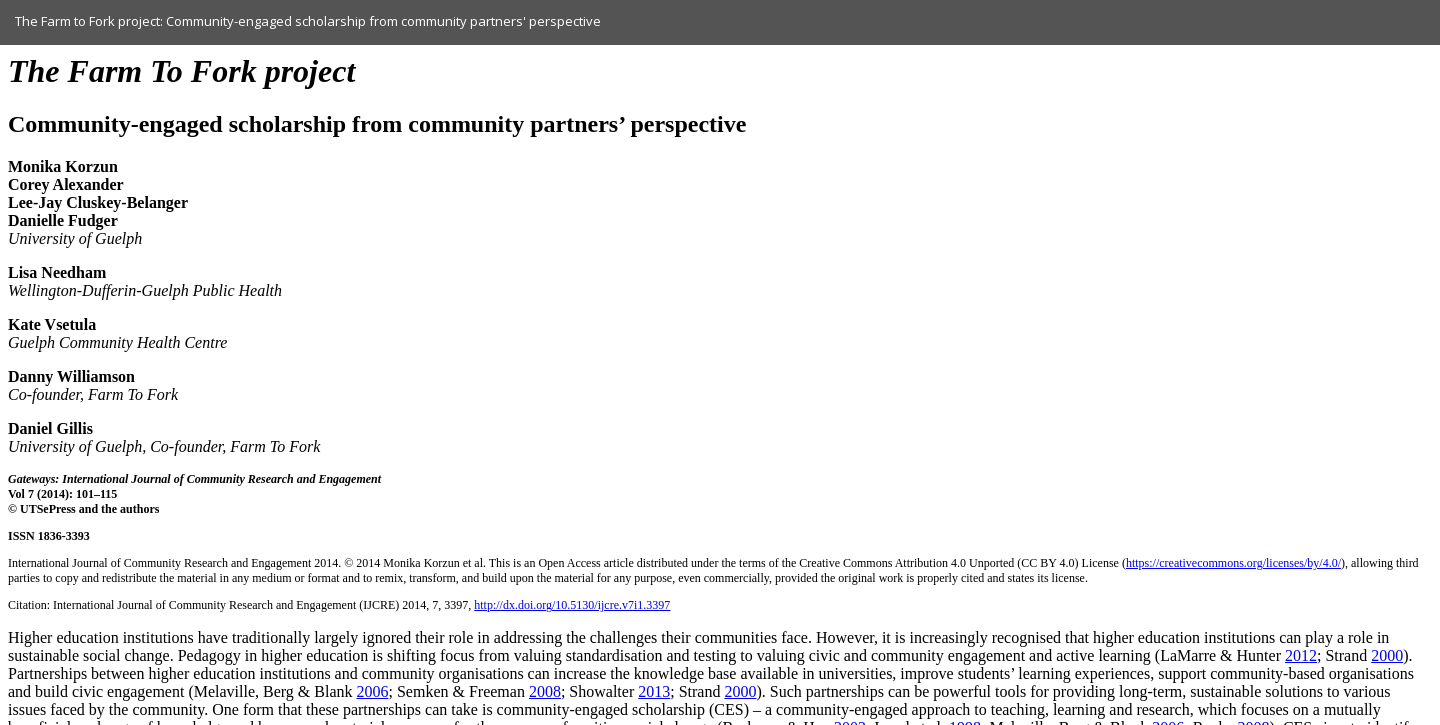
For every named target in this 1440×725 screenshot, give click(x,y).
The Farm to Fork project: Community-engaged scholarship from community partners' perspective (308, 21)
